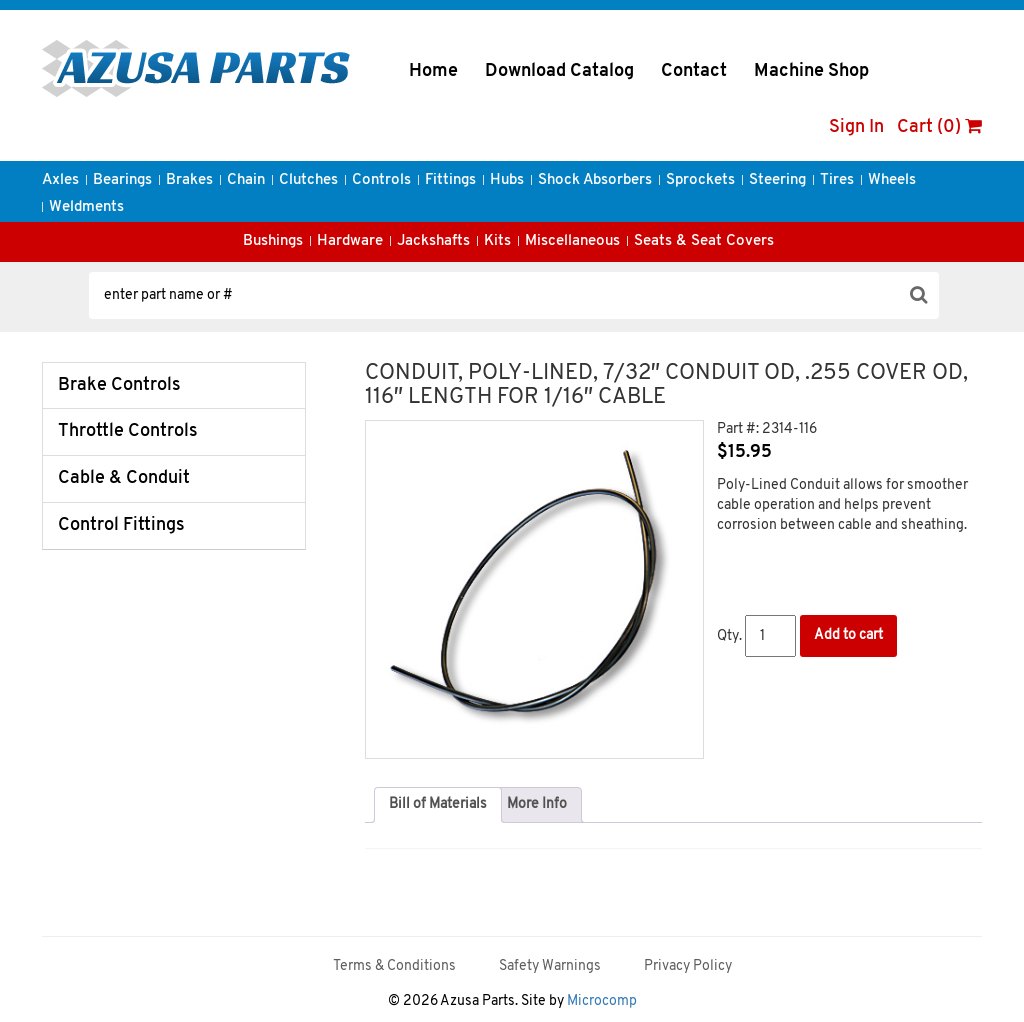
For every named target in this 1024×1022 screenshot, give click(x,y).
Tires (837, 180)
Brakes (189, 180)
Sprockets (700, 180)
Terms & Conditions (394, 966)
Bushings (273, 241)
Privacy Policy (688, 966)
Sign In (856, 127)
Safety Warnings (550, 966)
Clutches (308, 180)
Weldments (86, 207)
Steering (777, 180)
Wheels (892, 180)
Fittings (450, 180)
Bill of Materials (438, 804)
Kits (497, 241)
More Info (537, 804)
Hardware (350, 241)
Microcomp (602, 1001)
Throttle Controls (128, 431)
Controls (381, 180)
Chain (246, 180)
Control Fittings (121, 525)
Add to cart (848, 635)
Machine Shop (811, 71)
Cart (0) (939, 127)
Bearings (122, 180)
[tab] (438, 805)
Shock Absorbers (595, 180)
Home (433, 71)
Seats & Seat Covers (704, 241)
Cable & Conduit (124, 478)
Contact (694, 71)
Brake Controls (119, 385)
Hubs (507, 180)
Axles (60, 180)
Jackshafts (433, 241)
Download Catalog (559, 71)
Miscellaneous (572, 241)
